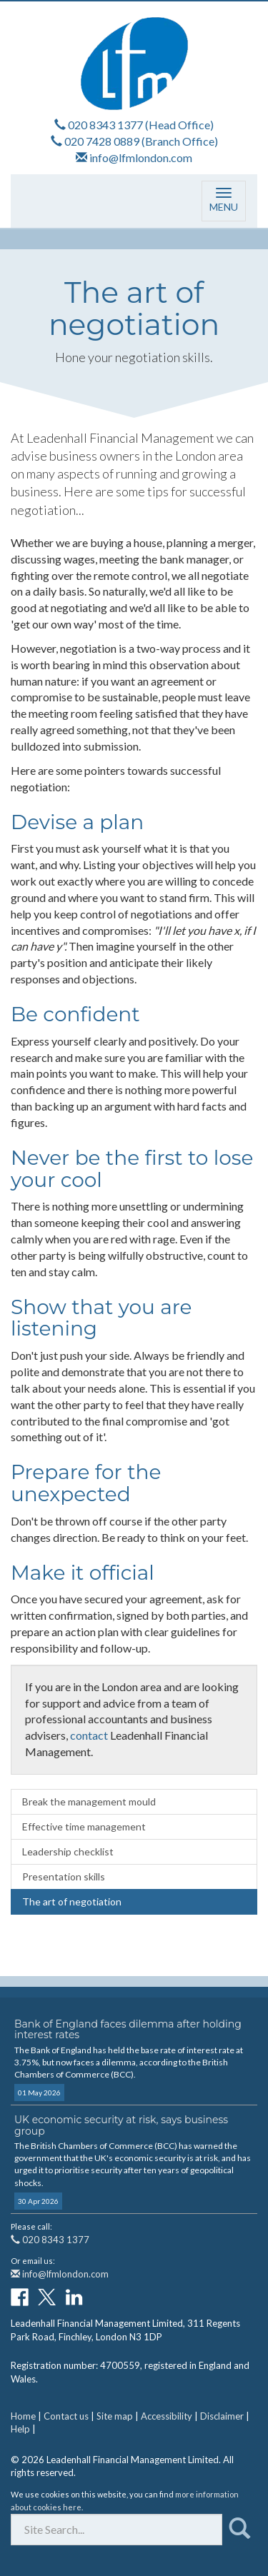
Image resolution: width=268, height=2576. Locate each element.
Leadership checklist (68, 1851)
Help (20, 2429)
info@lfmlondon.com (140, 157)
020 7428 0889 (101, 141)
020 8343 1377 (105, 124)
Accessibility (166, 2416)
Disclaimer (222, 2416)
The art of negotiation (71, 1901)
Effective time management (84, 1826)
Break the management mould (89, 1801)
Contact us (66, 2416)
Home (23, 2416)
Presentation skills (63, 1876)
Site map (114, 2416)
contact (89, 1735)
